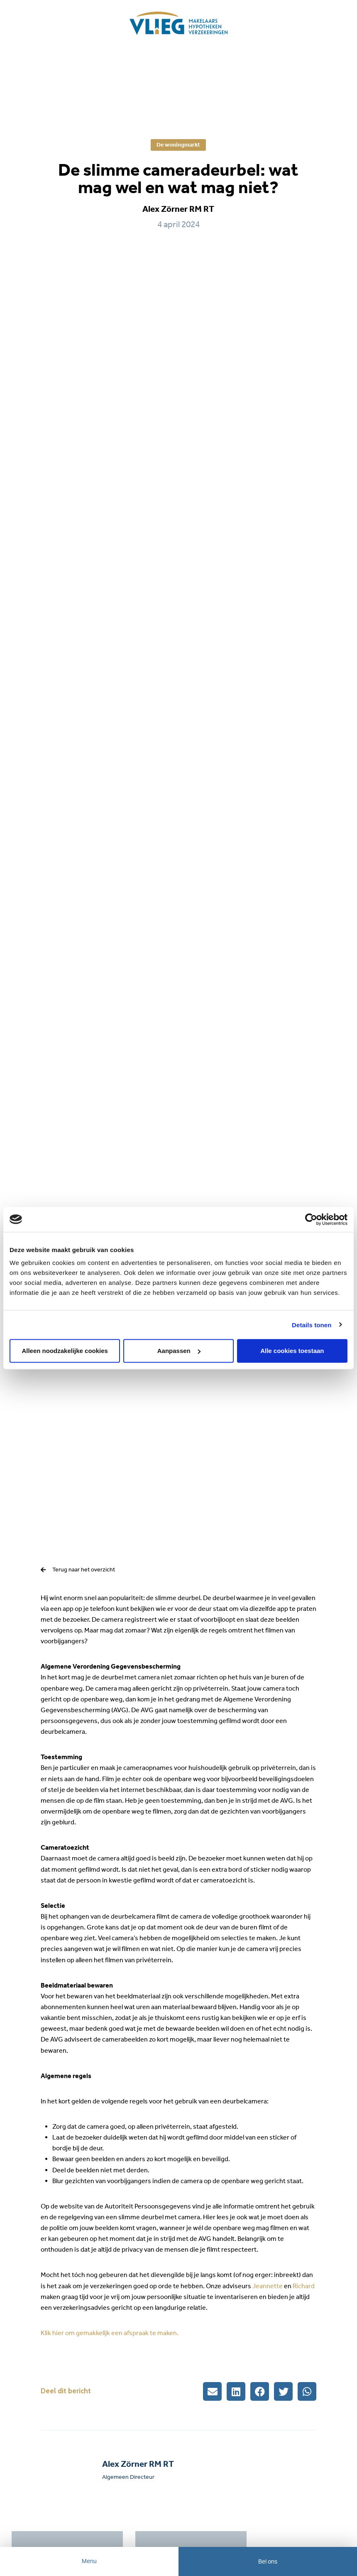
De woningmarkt (178, 144)
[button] (212, 2391)
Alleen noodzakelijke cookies (65, 1350)
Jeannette (268, 2286)
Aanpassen (179, 1350)
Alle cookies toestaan (292, 1350)
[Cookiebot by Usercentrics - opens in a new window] (311, 1219)
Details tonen (311, 1324)
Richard (304, 2286)
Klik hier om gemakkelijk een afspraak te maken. (109, 2333)
